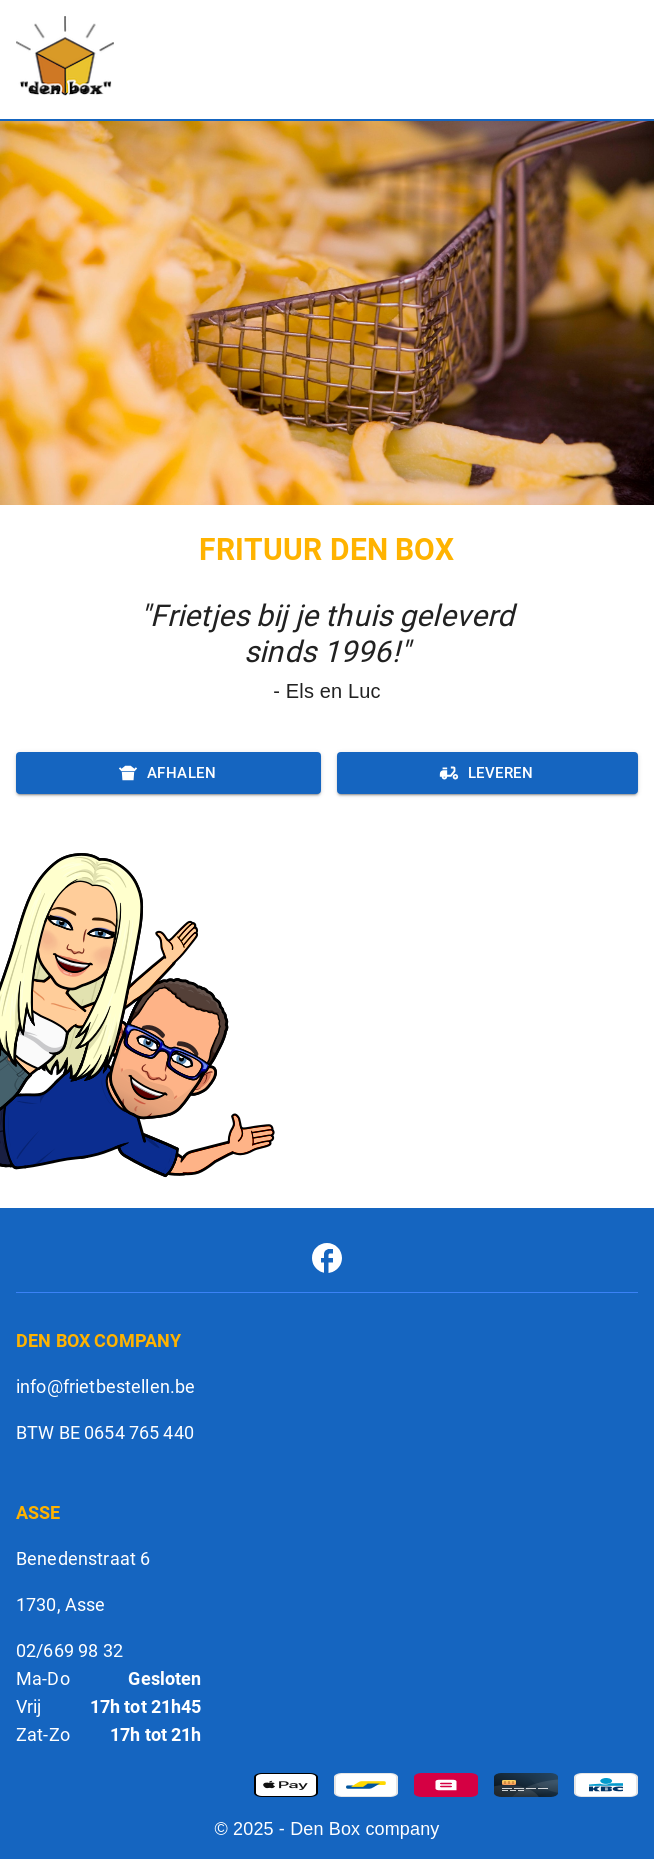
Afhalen (168, 773)
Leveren (487, 773)
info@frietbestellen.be (105, 1386)
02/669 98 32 (69, 1650)
